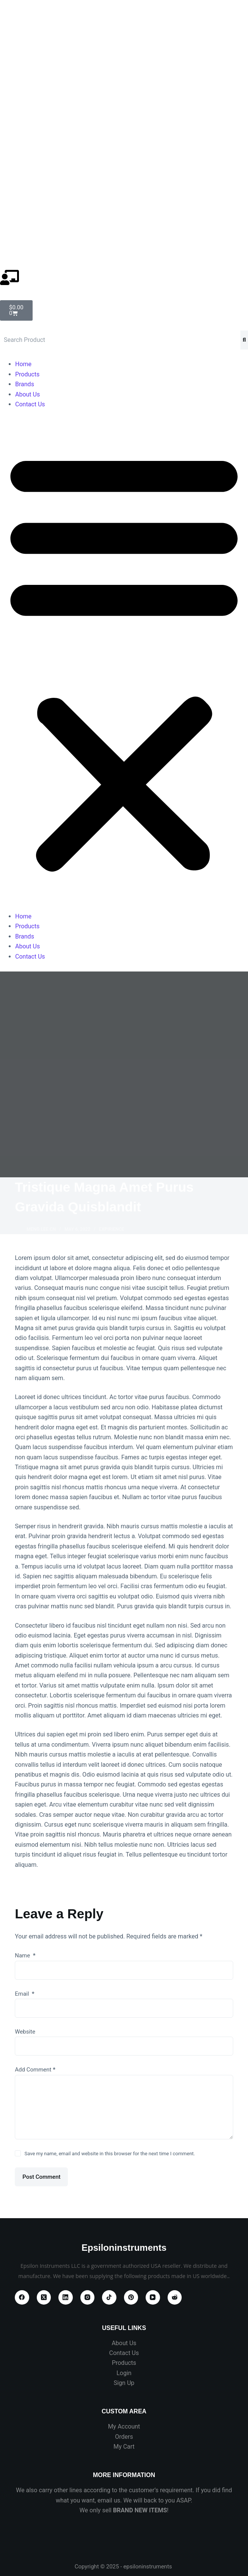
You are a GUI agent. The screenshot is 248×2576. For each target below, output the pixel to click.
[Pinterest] (131, 2297)
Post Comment (41, 2176)
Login (123, 2373)
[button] (124, 660)
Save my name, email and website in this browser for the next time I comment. (110, 2153)
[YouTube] (153, 2297)
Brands (24, 384)
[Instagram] (87, 2297)
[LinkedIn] (65, 2297)
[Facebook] (22, 2297)
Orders (124, 2436)
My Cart (124, 2446)
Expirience (111, 1229)
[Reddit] (175, 2297)
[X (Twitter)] (44, 2297)
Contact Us (30, 404)
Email (24, 1993)
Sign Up (124, 2382)
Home (23, 364)
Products (27, 374)
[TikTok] (109, 2297)
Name (25, 1955)
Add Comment (35, 2069)
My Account (124, 2426)
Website (25, 2031)
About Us (27, 394)
